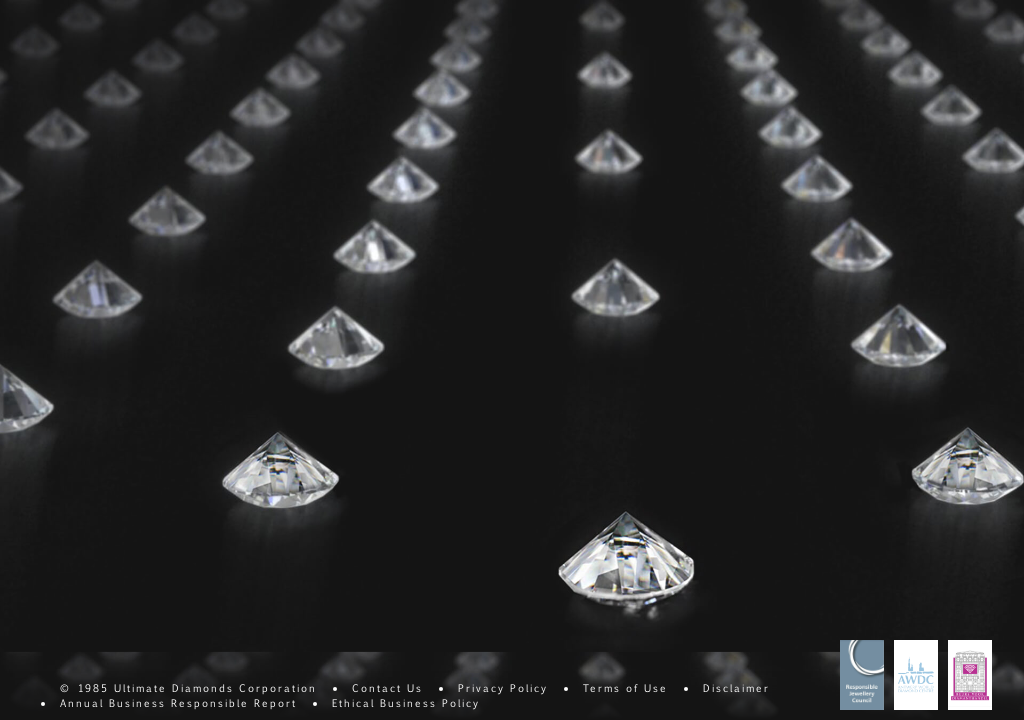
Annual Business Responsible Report (178, 702)
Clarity (181, 35)
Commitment (843, 35)
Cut (445, 35)
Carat (578, 35)
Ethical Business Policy (406, 702)
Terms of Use (625, 687)
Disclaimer (736, 687)
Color (313, 35)
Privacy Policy (503, 687)
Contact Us (387, 687)
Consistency (711, 35)
